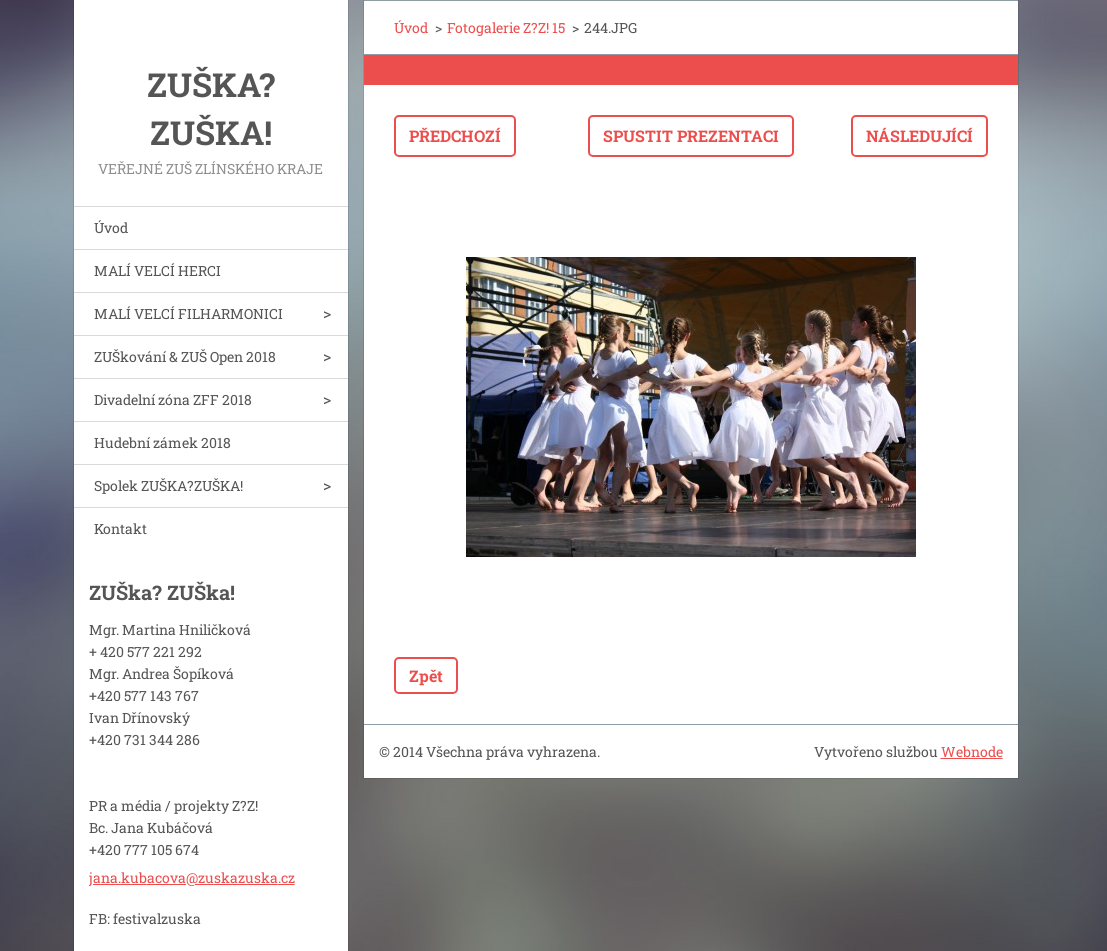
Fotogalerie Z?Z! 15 (506, 27)
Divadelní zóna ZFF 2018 (173, 399)
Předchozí (455, 135)
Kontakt (120, 528)
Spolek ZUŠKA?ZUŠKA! (168, 485)
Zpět (426, 675)
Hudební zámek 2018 (162, 442)
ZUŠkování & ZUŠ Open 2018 (185, 356)
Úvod (111, 227)
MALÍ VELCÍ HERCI (157, 270)
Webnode (972, 751)
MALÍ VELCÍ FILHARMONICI (188, 313)
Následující (919, 135)
